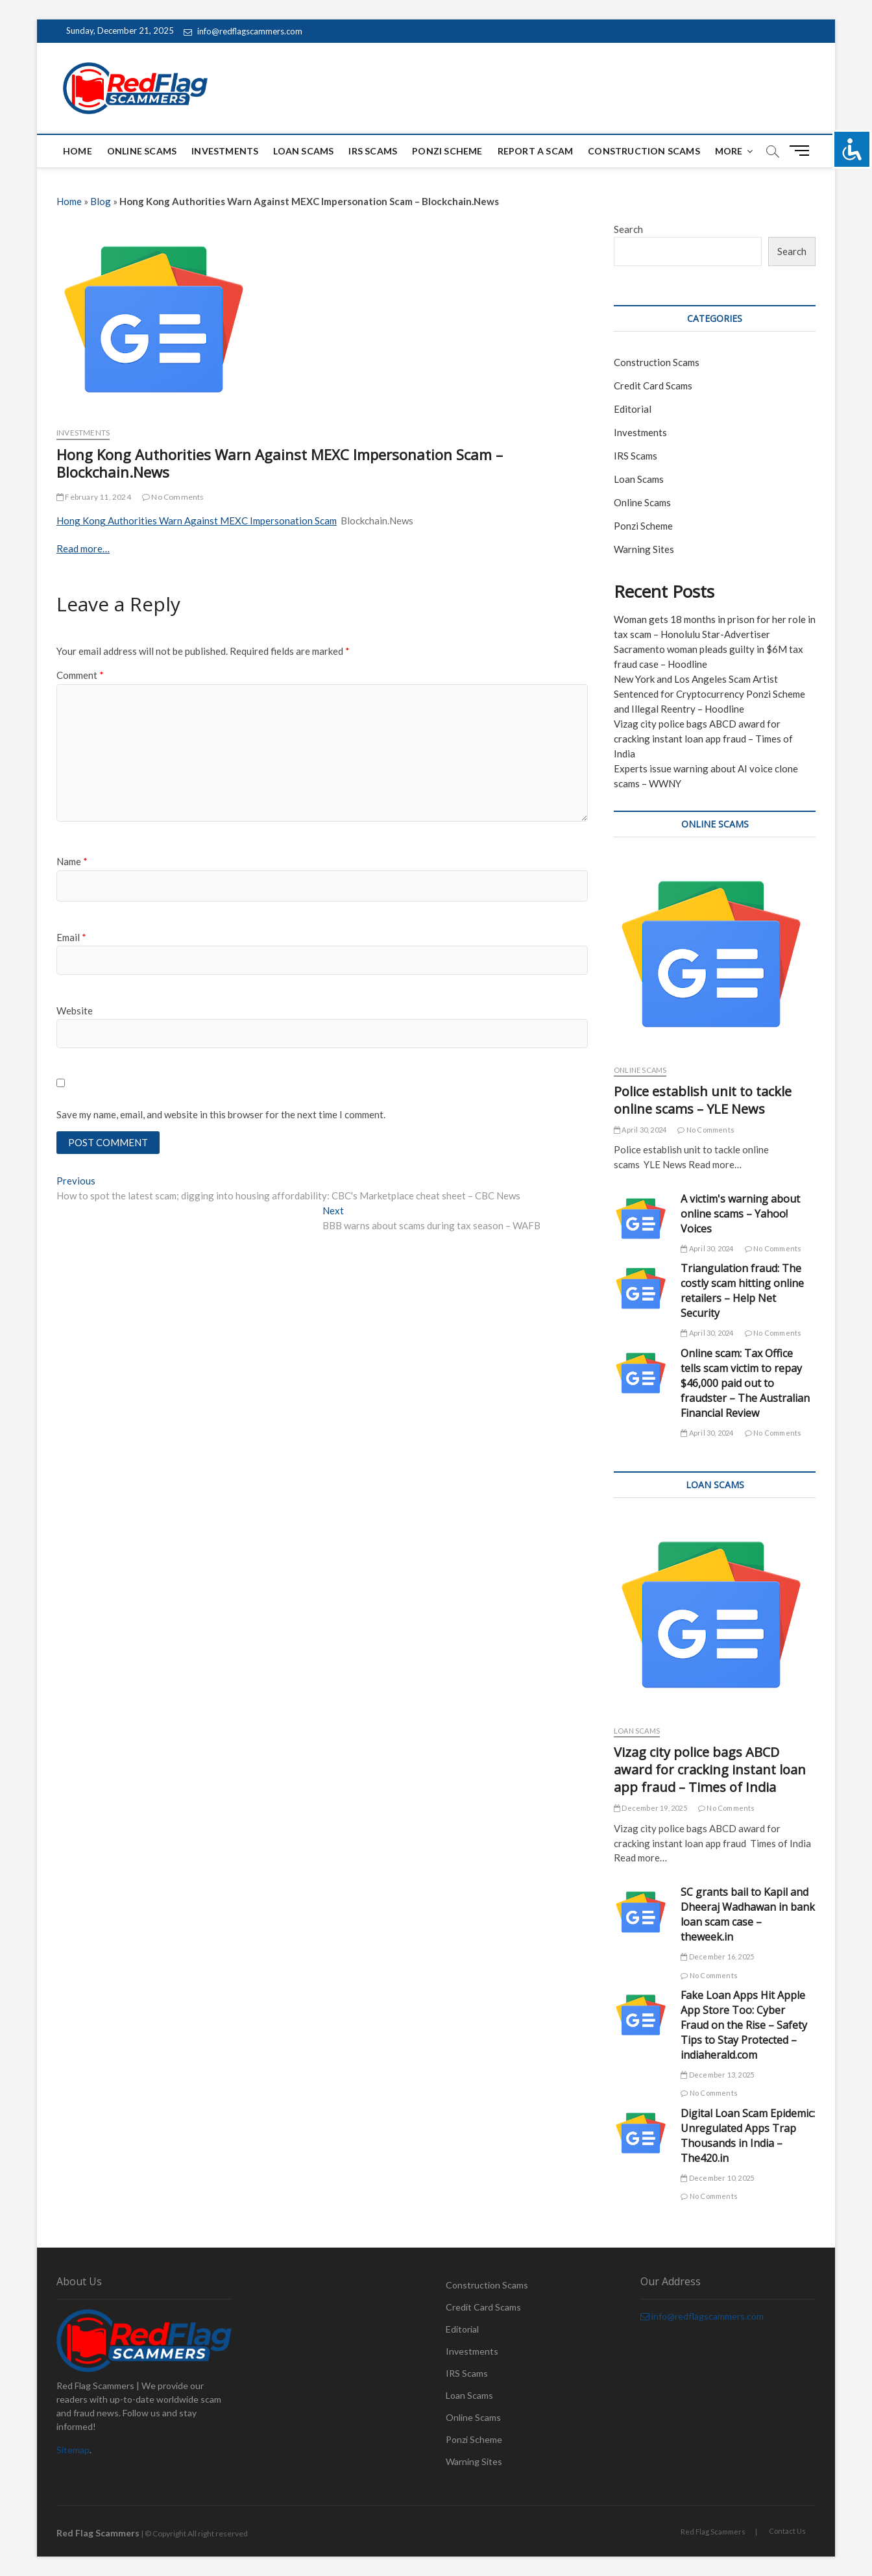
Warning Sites (644, 549)
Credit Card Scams (653, 385)
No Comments (173, 497)
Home (77, 150)
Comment (80, 675)
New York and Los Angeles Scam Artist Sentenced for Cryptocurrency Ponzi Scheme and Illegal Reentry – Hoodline (709, 694)
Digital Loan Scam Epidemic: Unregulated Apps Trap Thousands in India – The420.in (748, 2135)
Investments (224, 150)
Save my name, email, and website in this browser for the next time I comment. (220, 1114)
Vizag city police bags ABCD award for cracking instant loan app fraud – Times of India (703, 738)
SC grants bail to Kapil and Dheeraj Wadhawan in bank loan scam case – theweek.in (748, 1914)
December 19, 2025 (650, 1808)
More (729, 150)
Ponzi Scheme (447, 150)
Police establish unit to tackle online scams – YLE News (703, 1100)
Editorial (632, 409)
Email (71, 937)
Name (72, 861)
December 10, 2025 (717, 2178)
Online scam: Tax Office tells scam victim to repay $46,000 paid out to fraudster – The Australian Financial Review (745, 1383)
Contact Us (787, 2531)
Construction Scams (644, 150)
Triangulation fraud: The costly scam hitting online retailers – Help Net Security (742, 1290)
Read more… (83, 548)
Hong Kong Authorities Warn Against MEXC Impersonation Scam (196, 520)
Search (628, 229)
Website (74, 1010)
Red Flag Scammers (713, 2531)
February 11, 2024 (93, 497)
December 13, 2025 (717, 2074)
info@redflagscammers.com (243, 31)
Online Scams (141, 150)
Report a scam (536, 150)
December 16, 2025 (717, 1956)
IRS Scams (372, 150)
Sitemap (73, 2449)
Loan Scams (303, 150)
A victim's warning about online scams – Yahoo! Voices (740, 1214)
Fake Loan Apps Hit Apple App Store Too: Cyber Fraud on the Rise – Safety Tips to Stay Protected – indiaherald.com (744, 2025)
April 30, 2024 (640, 1129)
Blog (100, 201)
